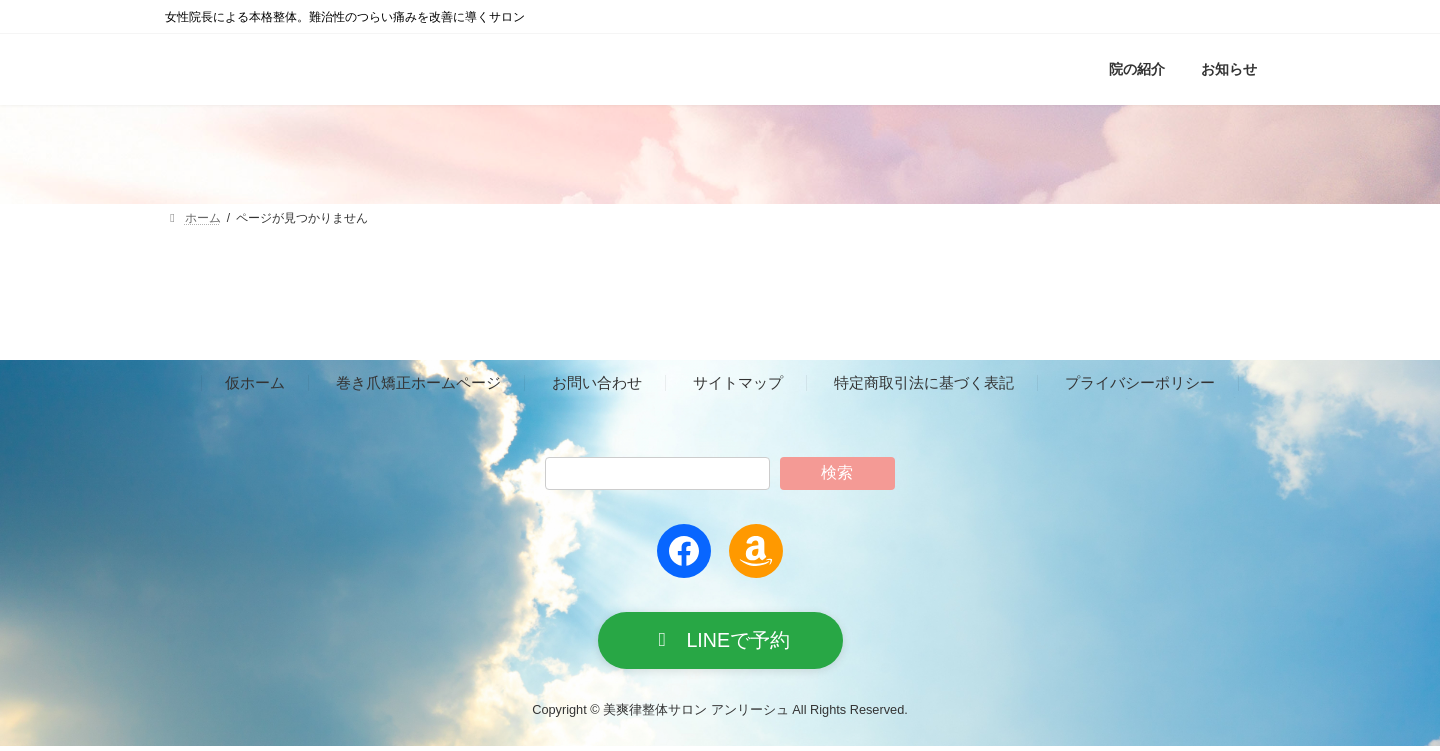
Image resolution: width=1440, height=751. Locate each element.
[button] (720, 642)
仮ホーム (255, 383)
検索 (837, 472)
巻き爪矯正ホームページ (418, 383)
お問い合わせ (597, 383)
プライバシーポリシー (1140, 383)
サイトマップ (738, 383)
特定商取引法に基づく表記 (924, 383)
